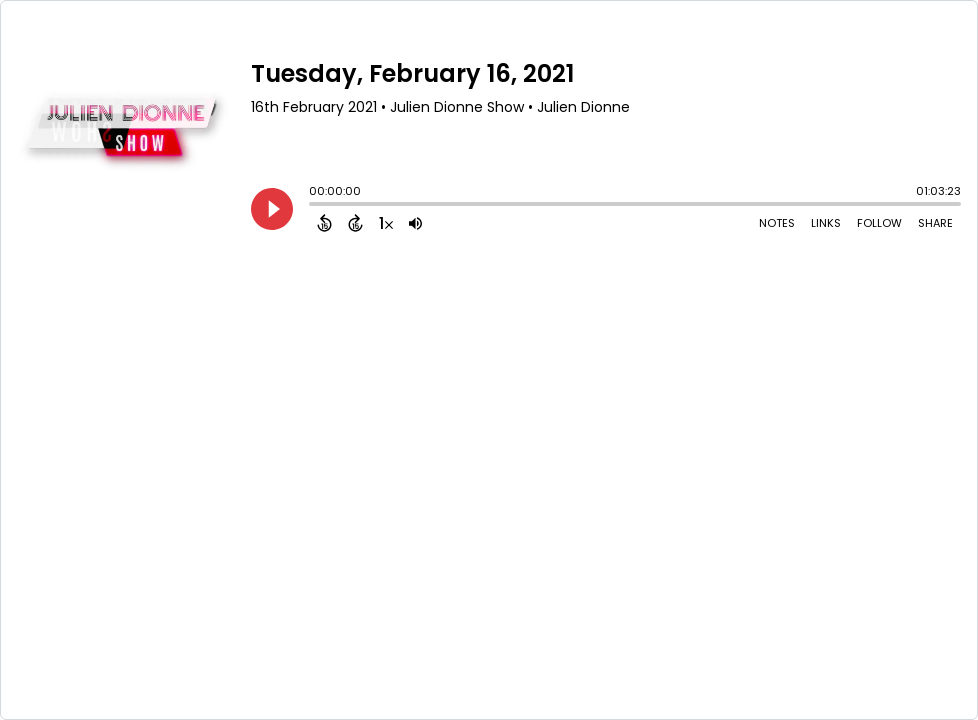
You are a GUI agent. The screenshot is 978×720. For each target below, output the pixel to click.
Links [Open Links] (826, 223)
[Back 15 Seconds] (324, 223)
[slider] (314, 206)
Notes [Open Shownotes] (777, 223)
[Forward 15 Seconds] (355, 223)
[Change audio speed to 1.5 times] (386, 223)
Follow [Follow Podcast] (879, 223)
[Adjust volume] (415, 223)
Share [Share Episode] (935, 223)
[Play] (272, 209)
